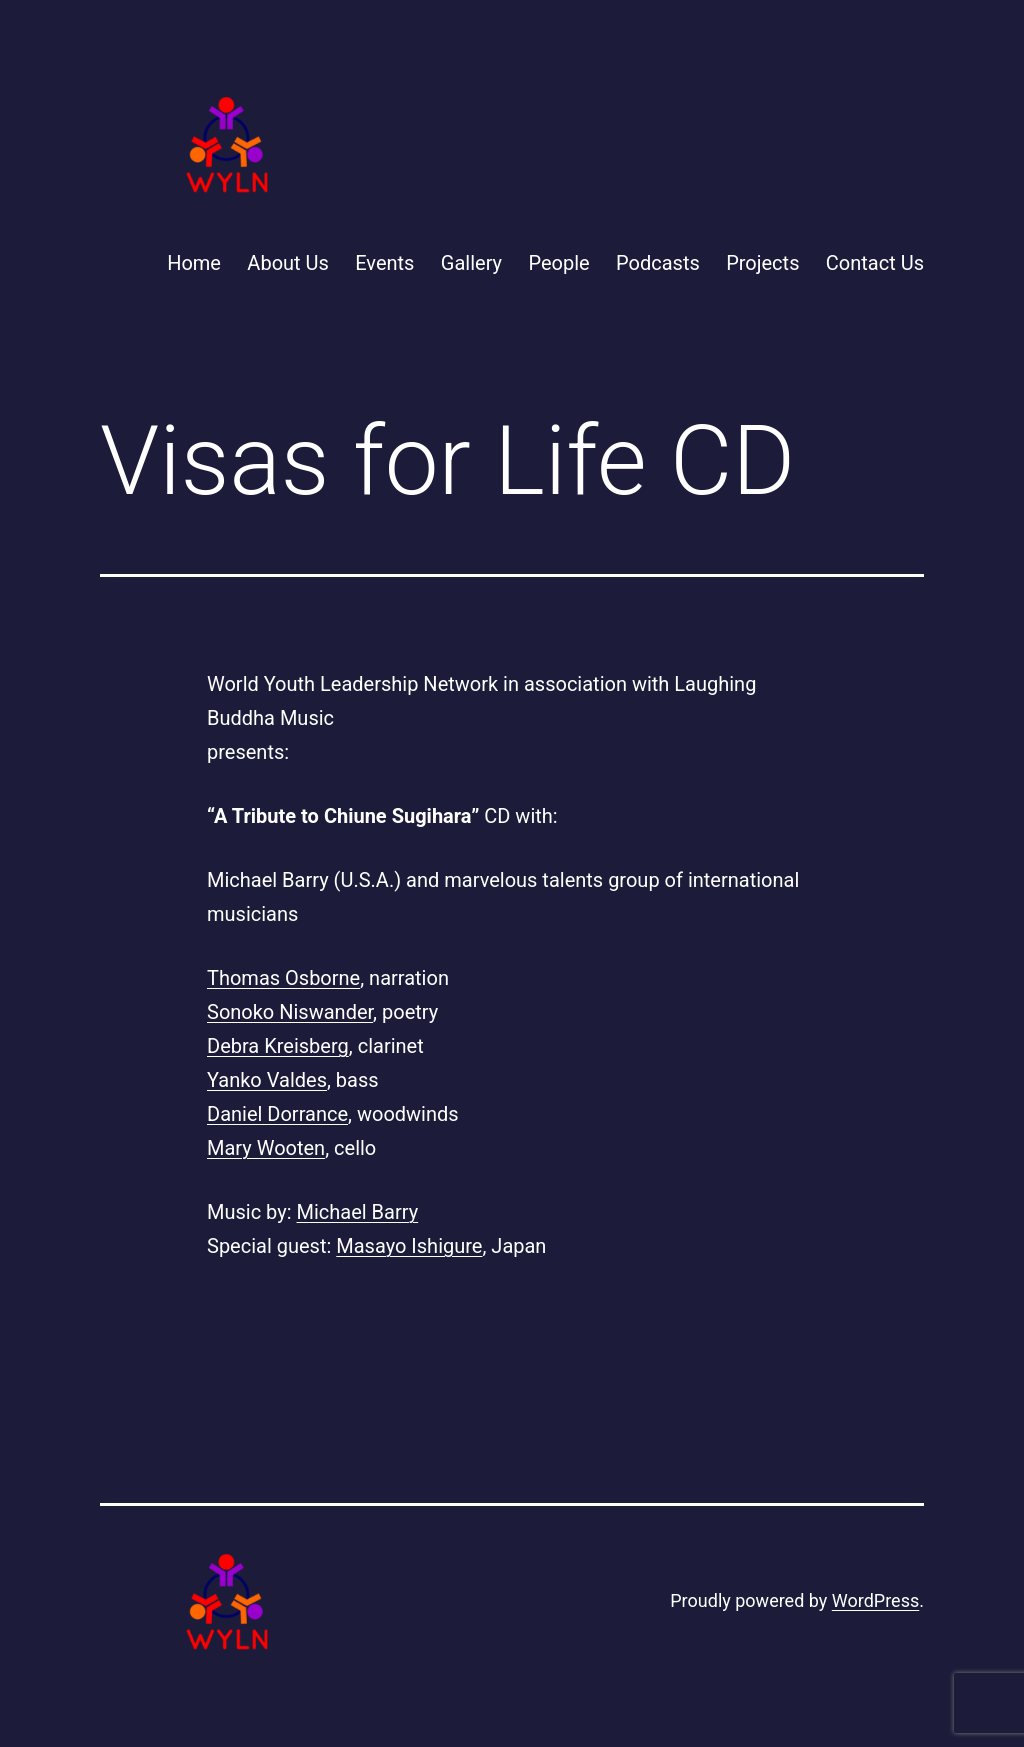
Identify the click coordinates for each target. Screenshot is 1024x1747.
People (558, 263)
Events (384, 263)
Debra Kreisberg (278, 1046)
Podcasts (658, 263)
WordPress (875, 1600)
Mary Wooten (266, 1148)
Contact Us (875, 263)
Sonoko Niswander (290, 1012)
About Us (288, 263)
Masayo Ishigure (409, 1246)
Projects (762, 263)
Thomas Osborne (283, 978)
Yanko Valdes (267, 1080)
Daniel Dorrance (277, 1114)
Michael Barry (358, 1212)
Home (194, 263)
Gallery (471, 263)
